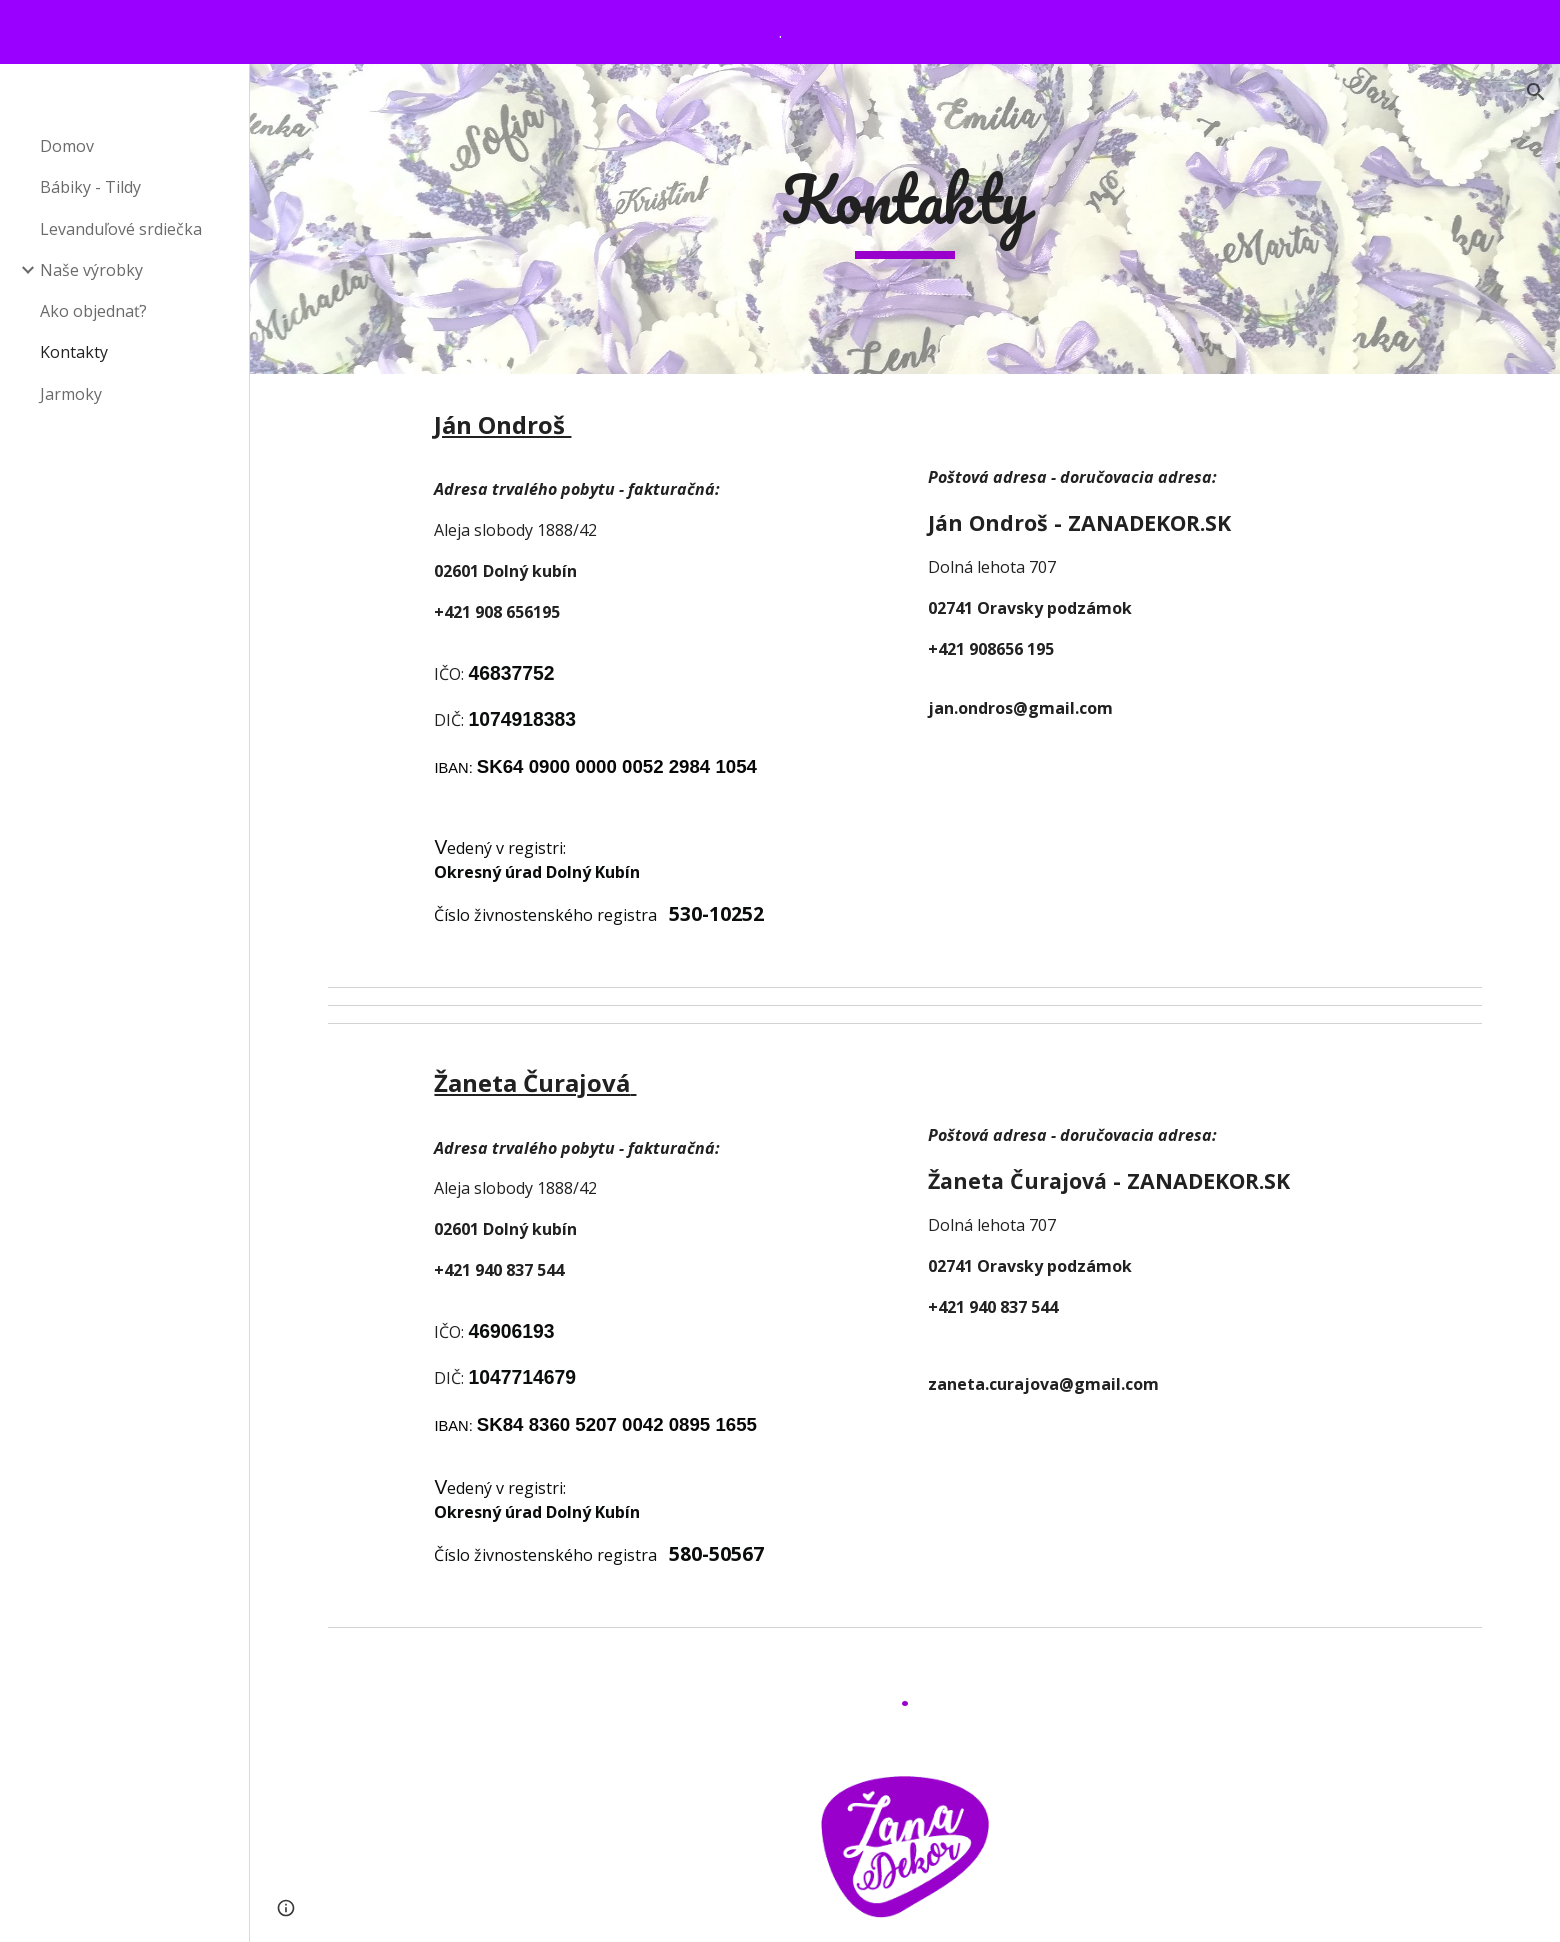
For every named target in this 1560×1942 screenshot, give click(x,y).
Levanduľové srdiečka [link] (121, 229)
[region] (780, 32)
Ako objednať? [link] (93, 311)
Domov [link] (67, 146)
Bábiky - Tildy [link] (90, 187)
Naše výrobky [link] (91, 270)
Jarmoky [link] (71, 394)
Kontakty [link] (74, 352)
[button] (1536, 92)
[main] (905, 219)
